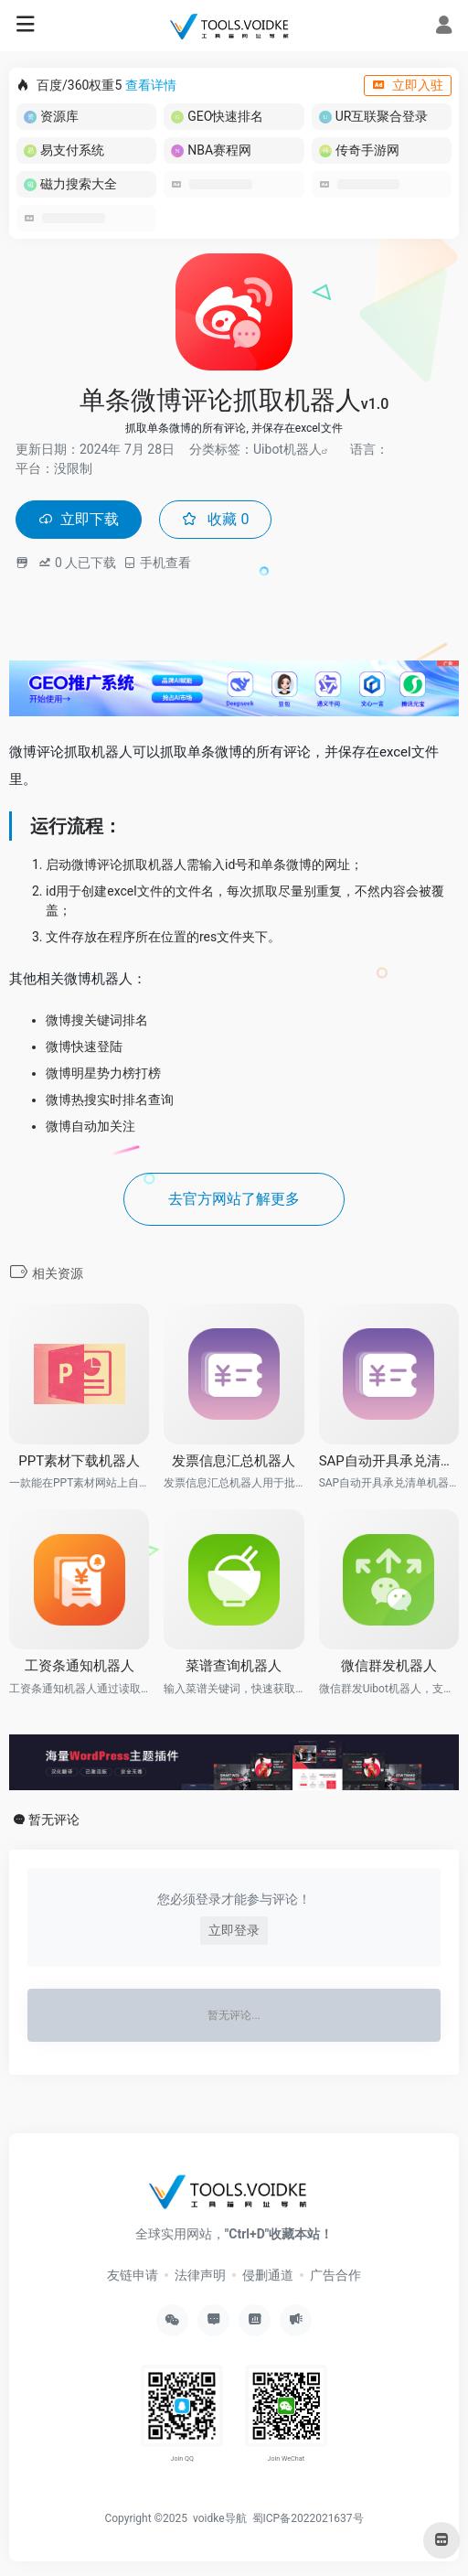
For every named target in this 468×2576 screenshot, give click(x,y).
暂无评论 (54, 1819)
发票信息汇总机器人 (233, 1461)
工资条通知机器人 (79, 1666)
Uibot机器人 (287, 449)
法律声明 (200, 2275)
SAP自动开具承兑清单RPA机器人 (389, 1461)
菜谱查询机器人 (234, 1666)
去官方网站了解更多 (234, 1199)
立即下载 (78, 519)
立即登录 (234, 1930)
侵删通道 (267, 2275)
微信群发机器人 (389, 1666)
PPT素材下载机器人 (79, 1461)
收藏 (215, 519)
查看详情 (150, 85)
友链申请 (132, 2275)
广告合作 (335, 2275)
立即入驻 (407, 85)
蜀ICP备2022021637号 (308, 2518)
